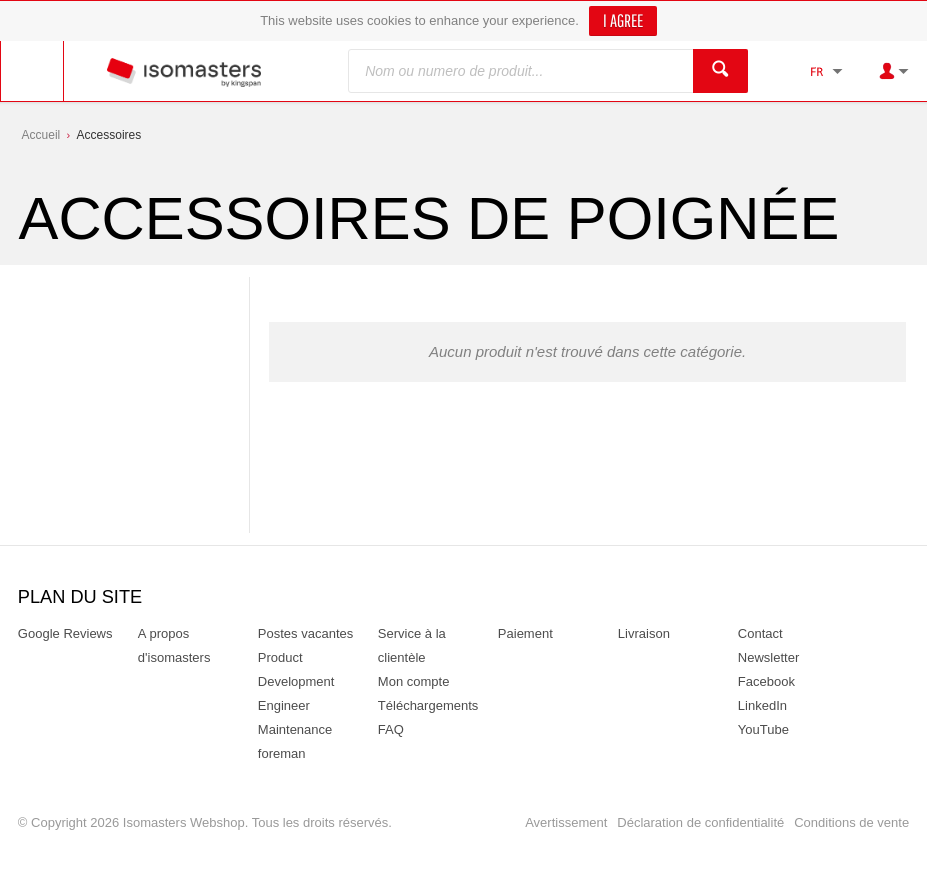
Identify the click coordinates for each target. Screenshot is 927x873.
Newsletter (768, 657)
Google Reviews (65, 633)
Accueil (41, 135)
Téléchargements (428, 705)
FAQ (391, 729)
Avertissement (566, 822)
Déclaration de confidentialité (700, 822)
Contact (760, 633)
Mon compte (414, 681)
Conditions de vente (851, 822)
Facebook (766, 681)
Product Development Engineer (296, 681)
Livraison (644, 633)
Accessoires (109, 135)
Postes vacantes (305, 633)
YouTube (763, 729)
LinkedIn (762, 705)
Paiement (525, 633)
